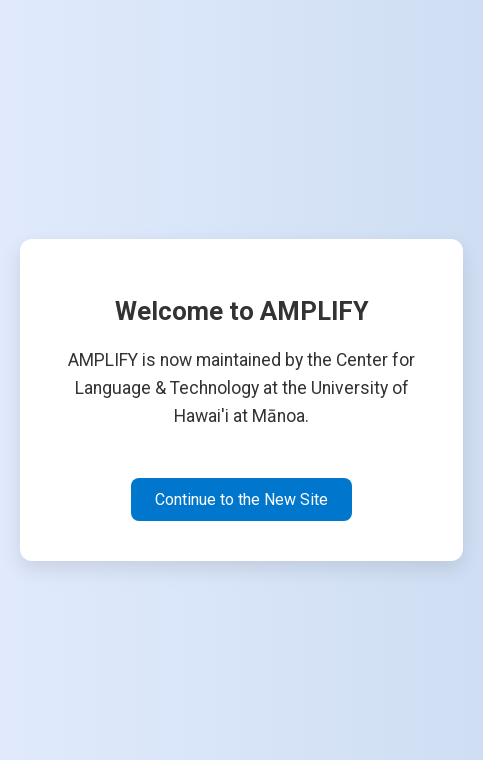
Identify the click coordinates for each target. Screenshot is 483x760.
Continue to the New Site (241, 499)
